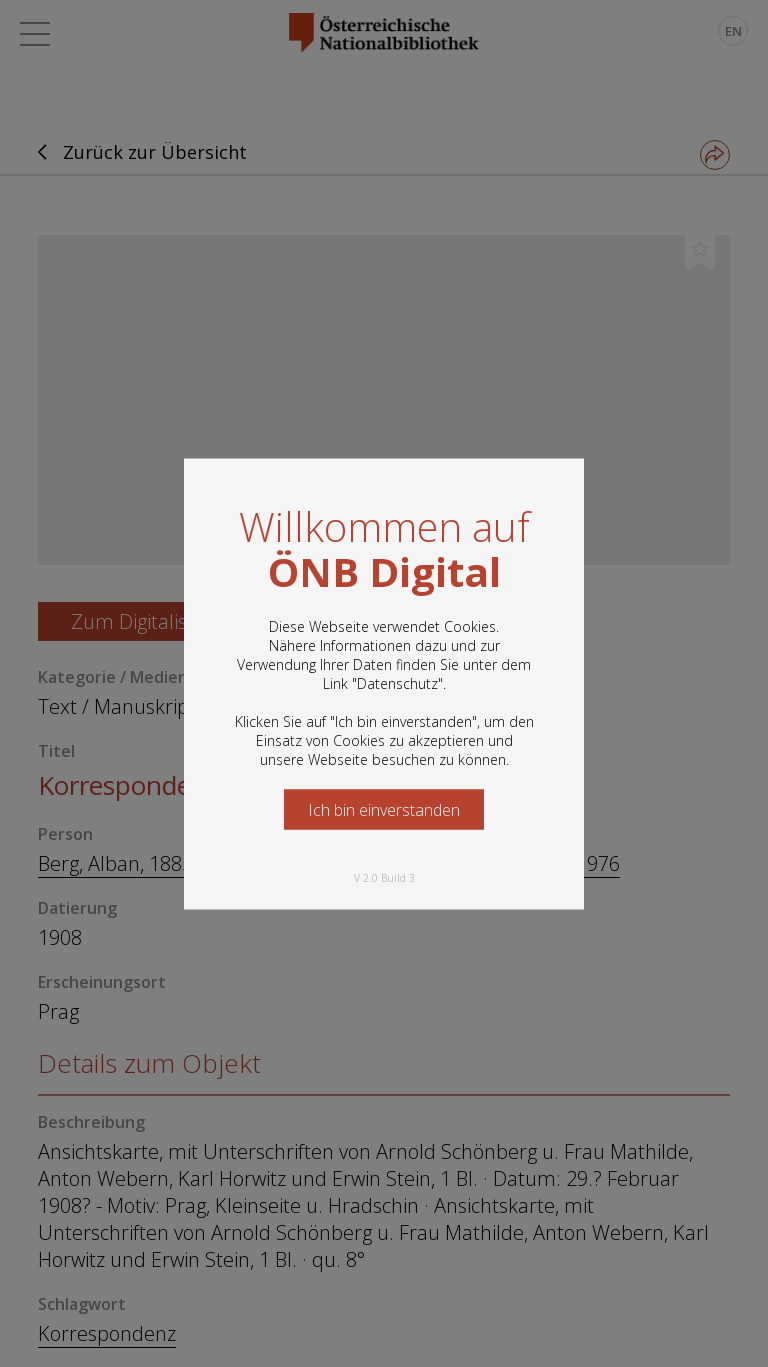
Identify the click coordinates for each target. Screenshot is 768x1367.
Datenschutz (397, 682)
